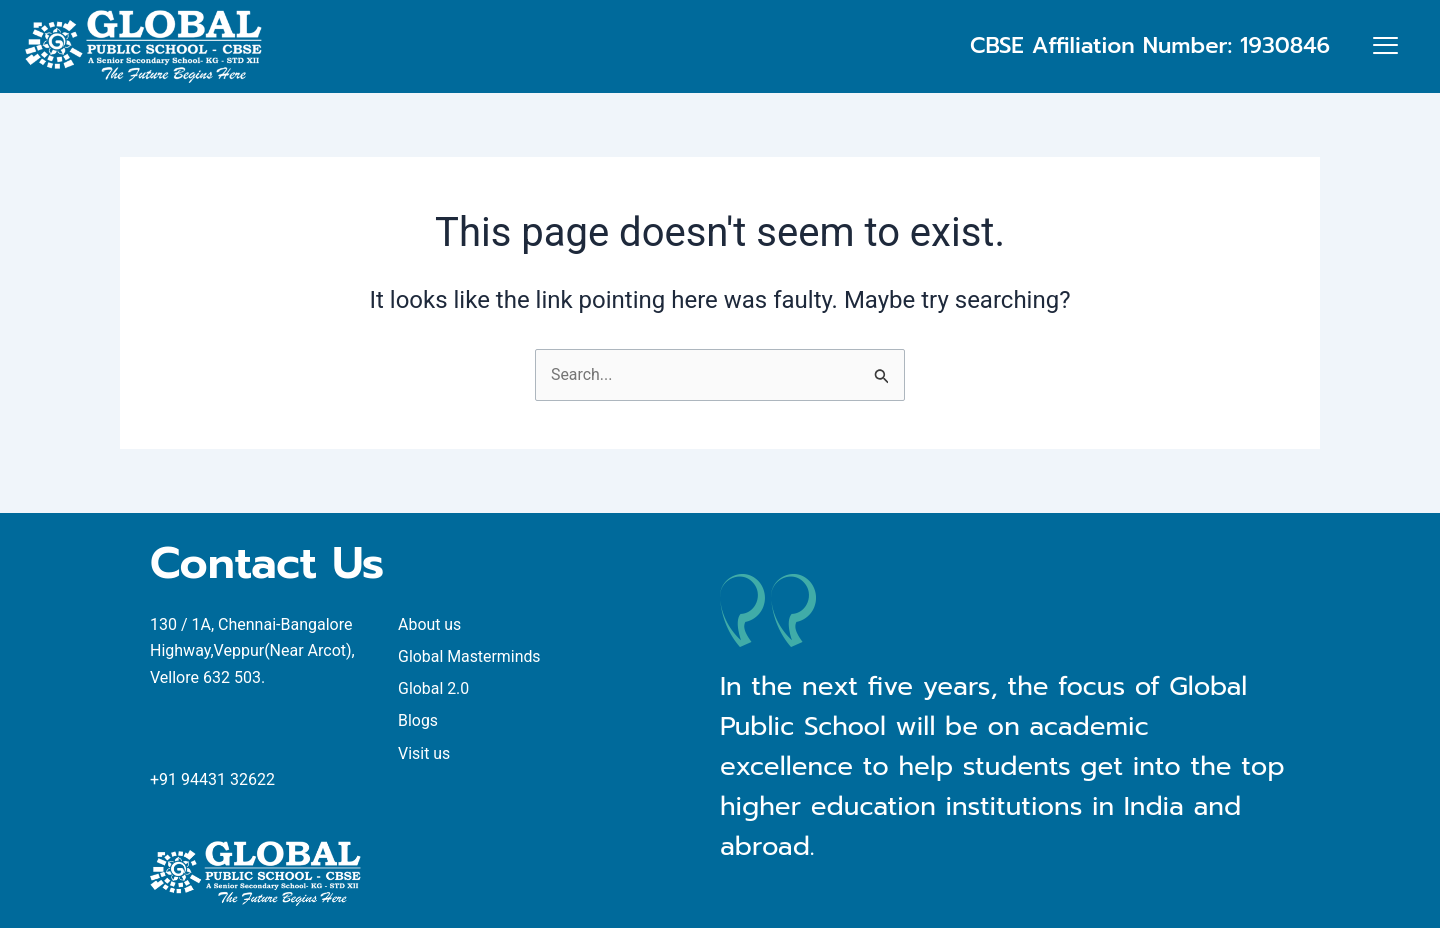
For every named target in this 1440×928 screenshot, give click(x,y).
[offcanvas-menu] (1385, 47)
